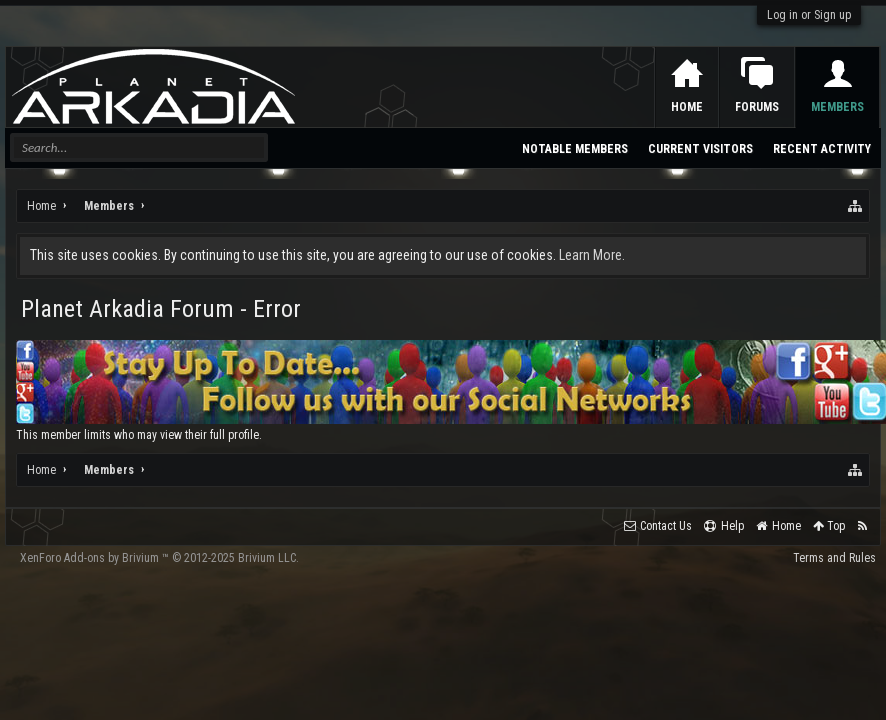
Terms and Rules (834, 558)
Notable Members (575, 149)
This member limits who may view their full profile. (139, 435)
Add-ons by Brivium (159, 558)
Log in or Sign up (809, 15)
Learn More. (592, 255)
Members (837, 107)
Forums (757, 107)
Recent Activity (822, 149)
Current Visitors (700, 149)
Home (687, 107)
